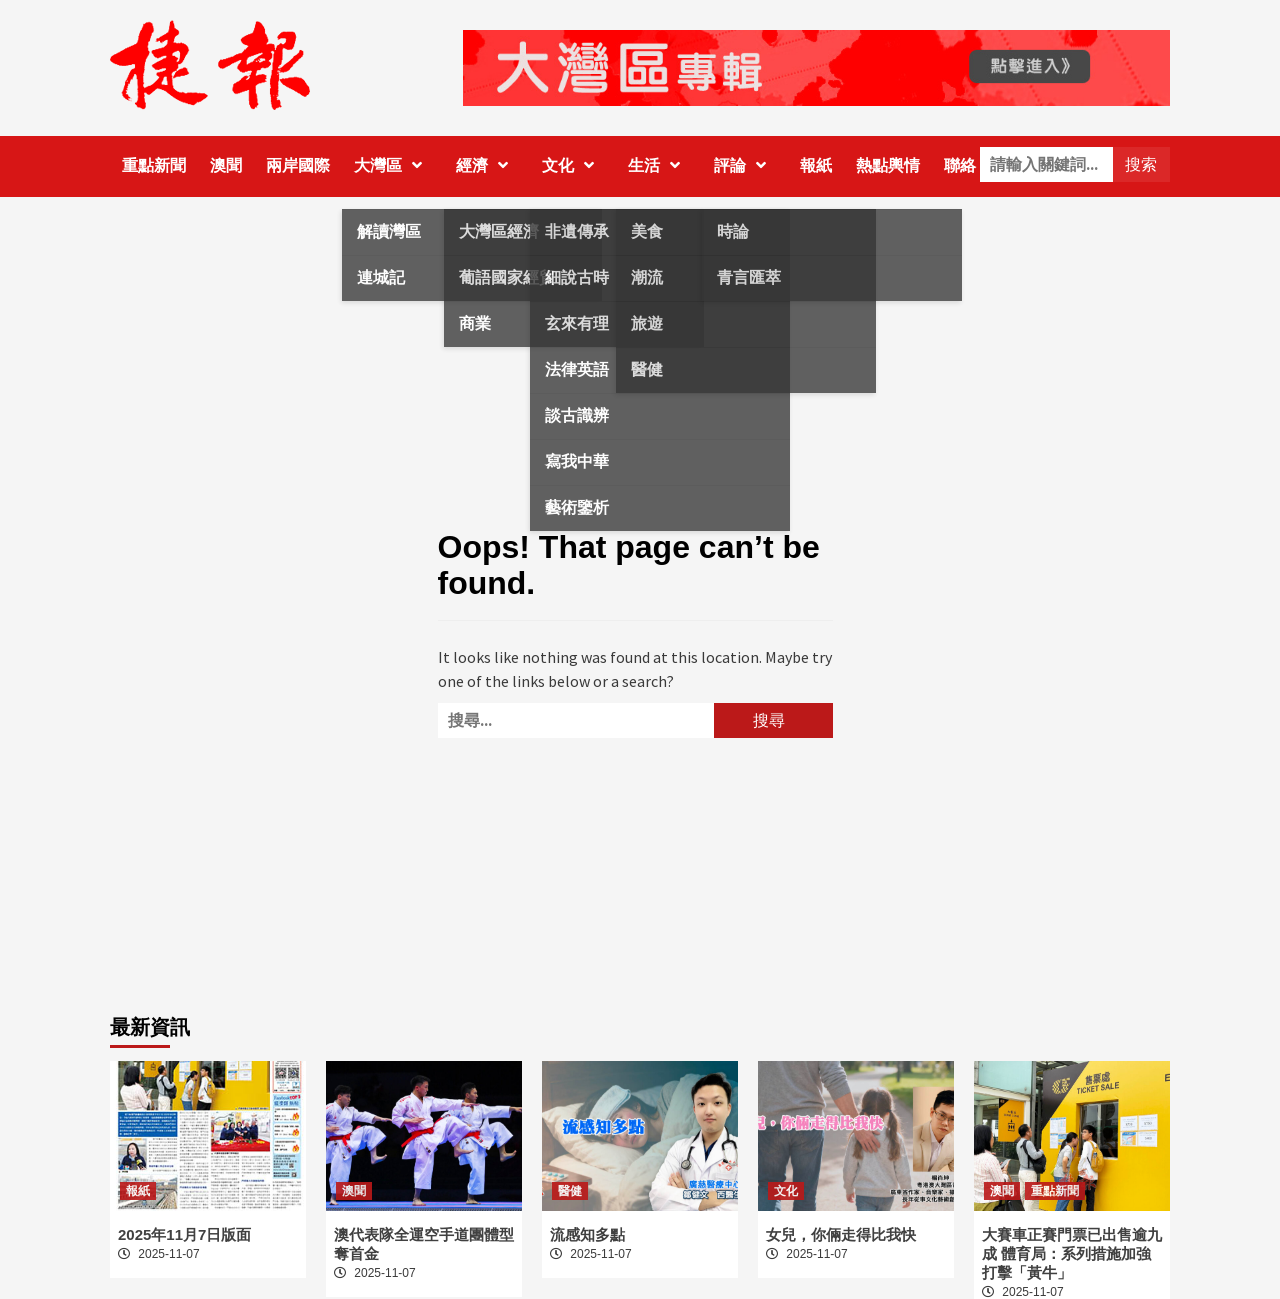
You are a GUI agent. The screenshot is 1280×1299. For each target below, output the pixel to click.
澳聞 (226, 165)
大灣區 (393, 165)
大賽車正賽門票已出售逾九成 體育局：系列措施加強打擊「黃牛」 (1072, 1253)
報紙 (816, 165)
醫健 (570, 1191)
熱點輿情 (888, 165)
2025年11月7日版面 (184, 1234)
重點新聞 (154, 165)
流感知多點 (587, 1234)
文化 (573, 165)
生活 (659, 165)
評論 (745, 165)
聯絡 (960, 165)
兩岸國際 (298, 165)
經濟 (487, 165)
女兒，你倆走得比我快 (841, 1234)
